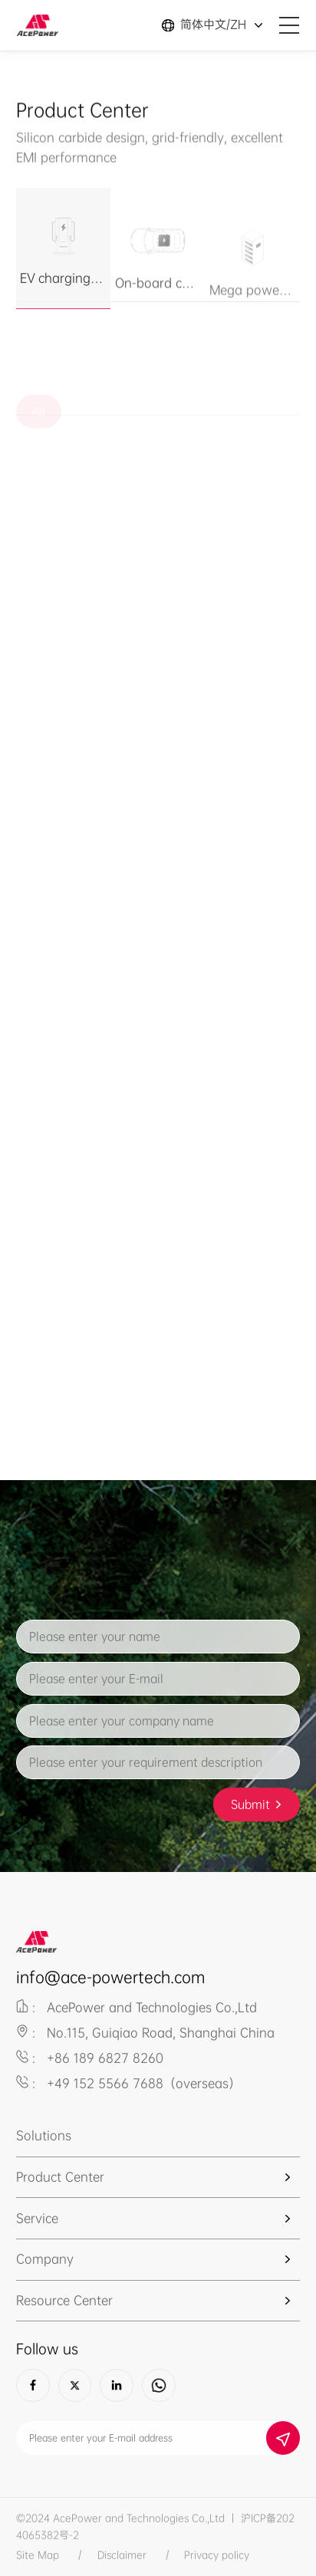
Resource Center (64, 2300)
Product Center (60, 2177)
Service (37, 2218)
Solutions (43, 2135)
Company (45, 2259)
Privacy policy (216, 2554)
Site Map (37, 2554)
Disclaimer (121, 2554)
